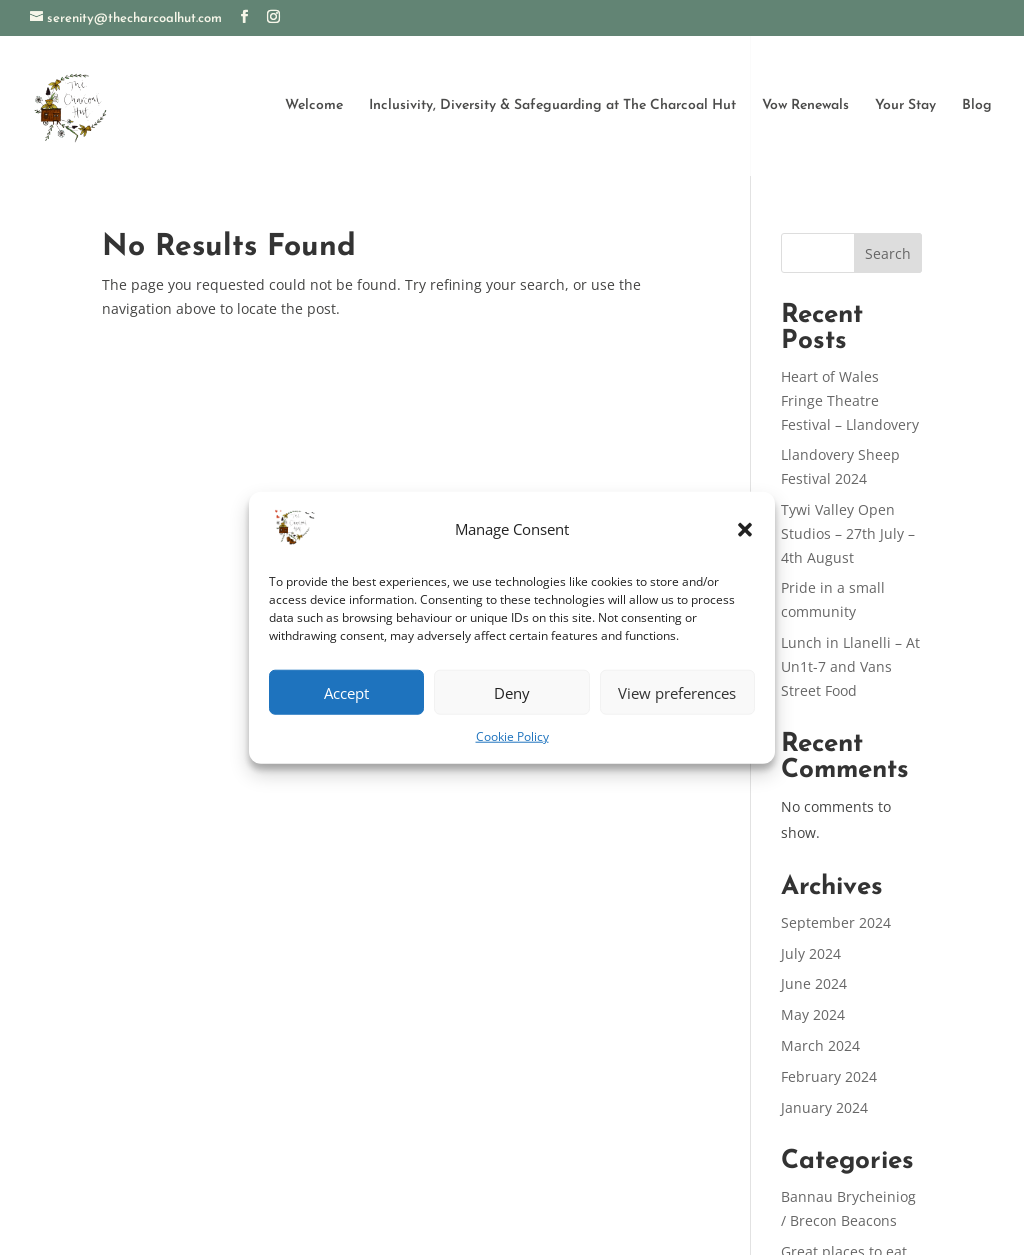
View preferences (677, 693)
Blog (977, 105)
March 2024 (820, 1045)
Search (888, 253)
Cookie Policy (512, 736)
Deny (512, 693)
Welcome (314, 105)
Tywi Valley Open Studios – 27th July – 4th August (848, 533)
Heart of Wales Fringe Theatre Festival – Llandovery (850, 400)
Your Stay (905, 105)
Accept (346, 693)
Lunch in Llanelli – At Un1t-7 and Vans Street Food (850, 666)
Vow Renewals (805, 105)
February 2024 (829, 1076)
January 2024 (824, 1107)
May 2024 (813, 1014)
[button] (745, 530)
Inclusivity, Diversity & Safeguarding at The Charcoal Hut (552, 105)
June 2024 (814, 983)
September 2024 (836, 922)
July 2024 (811, 953)
